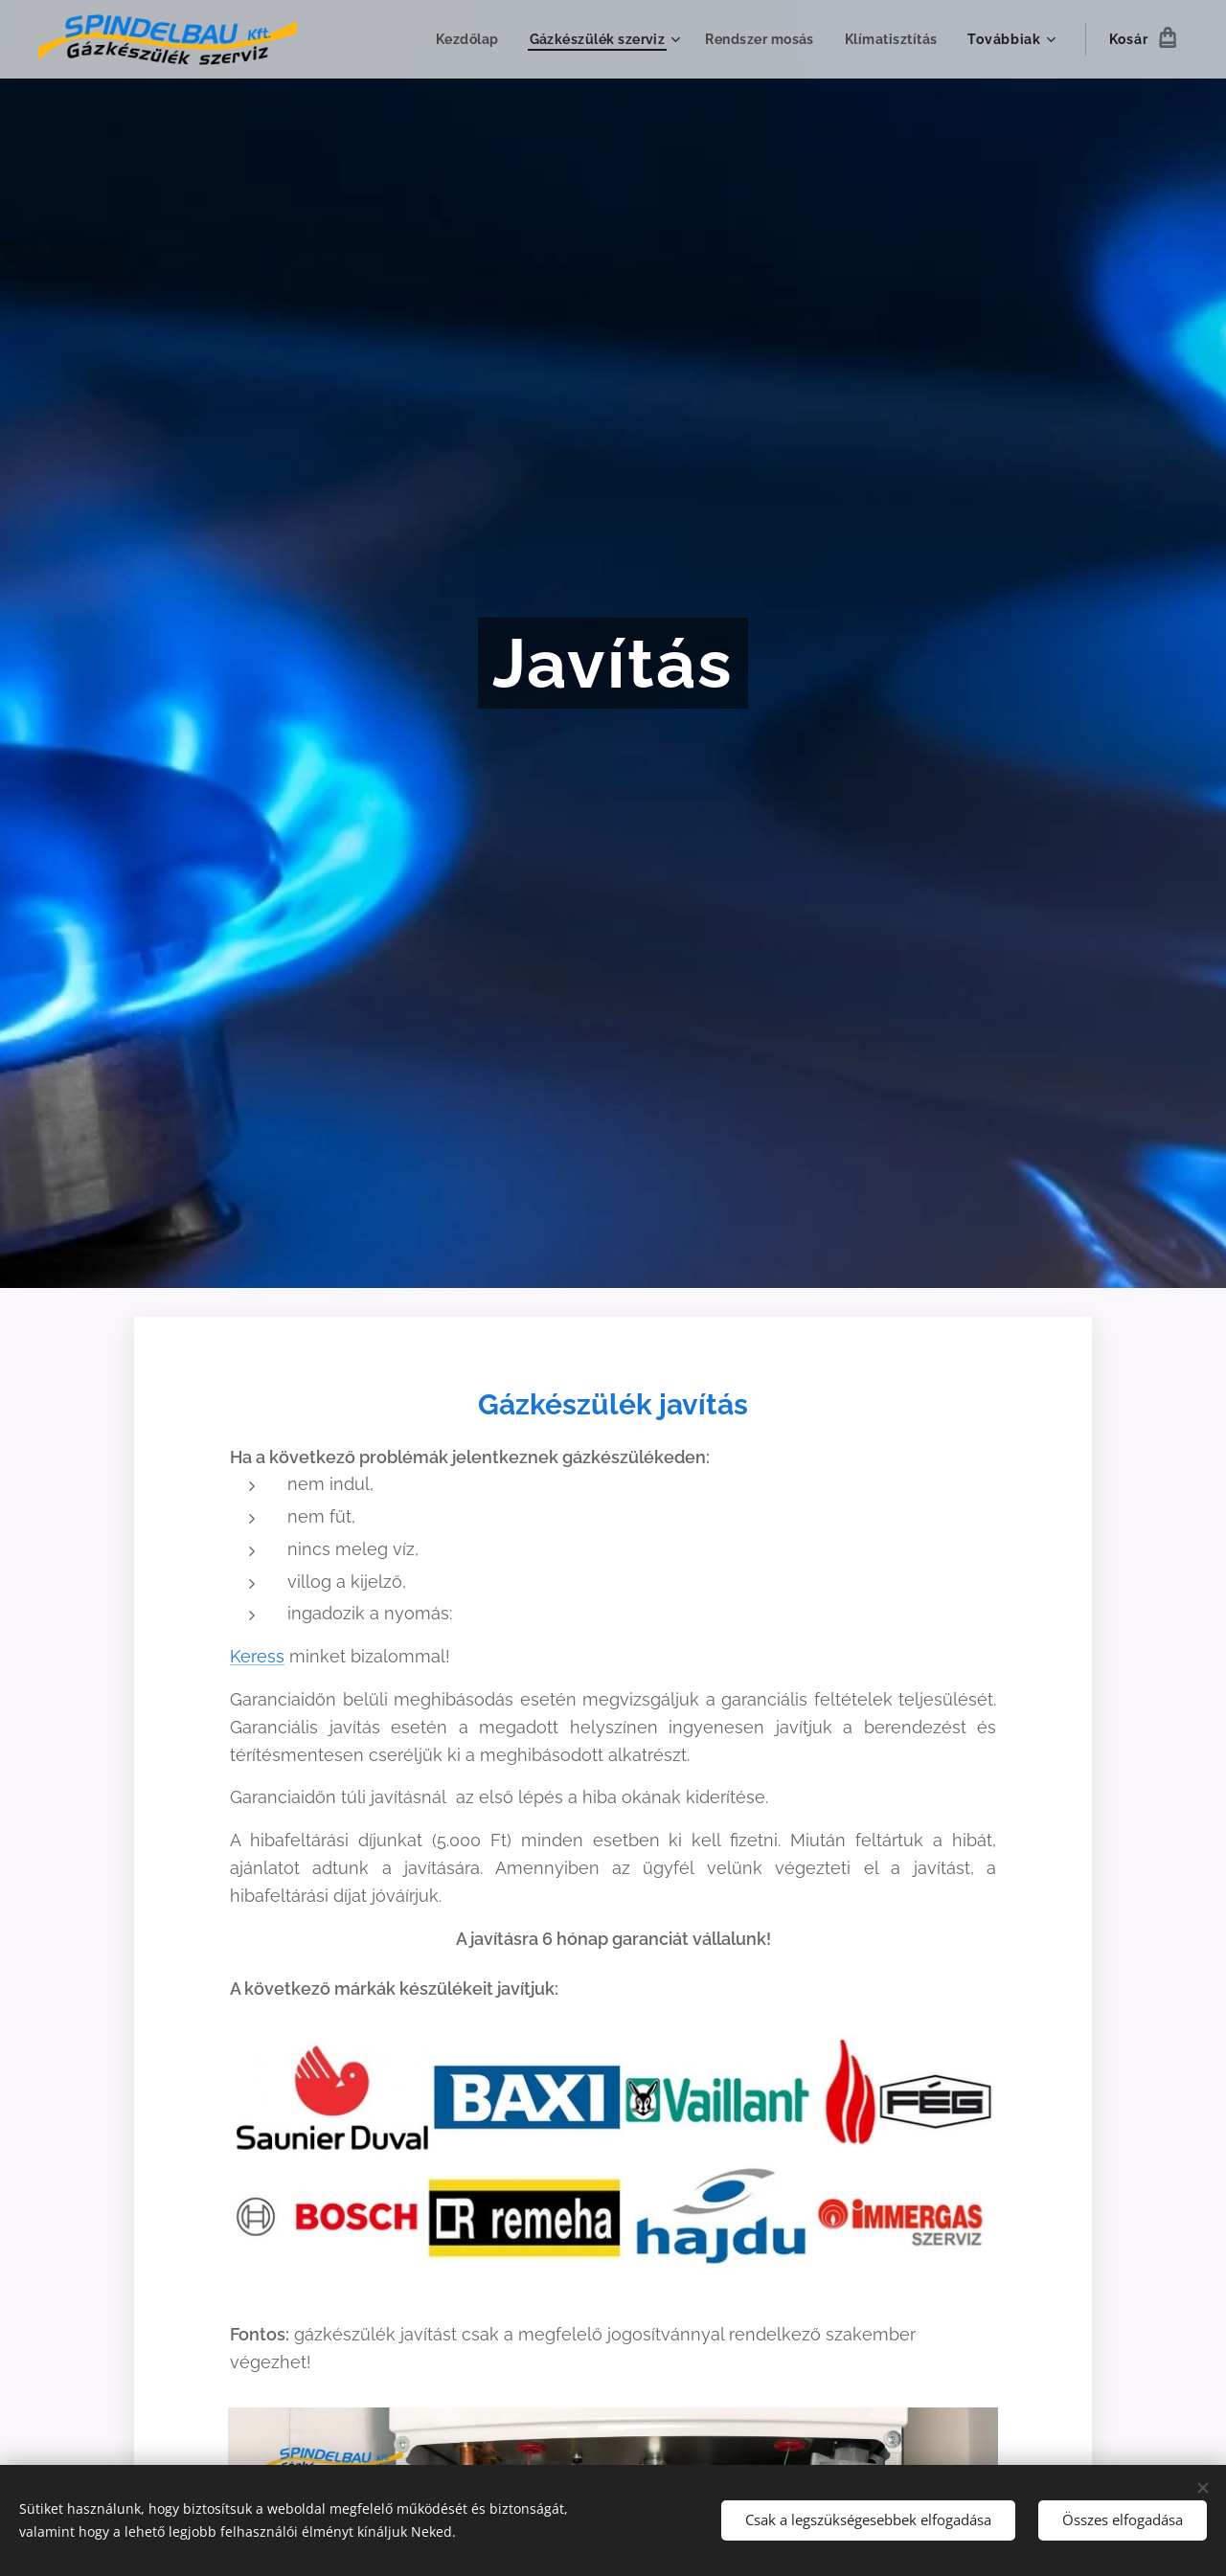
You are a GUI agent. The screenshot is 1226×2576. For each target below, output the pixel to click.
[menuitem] (461, 39)
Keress (257, 1656)
